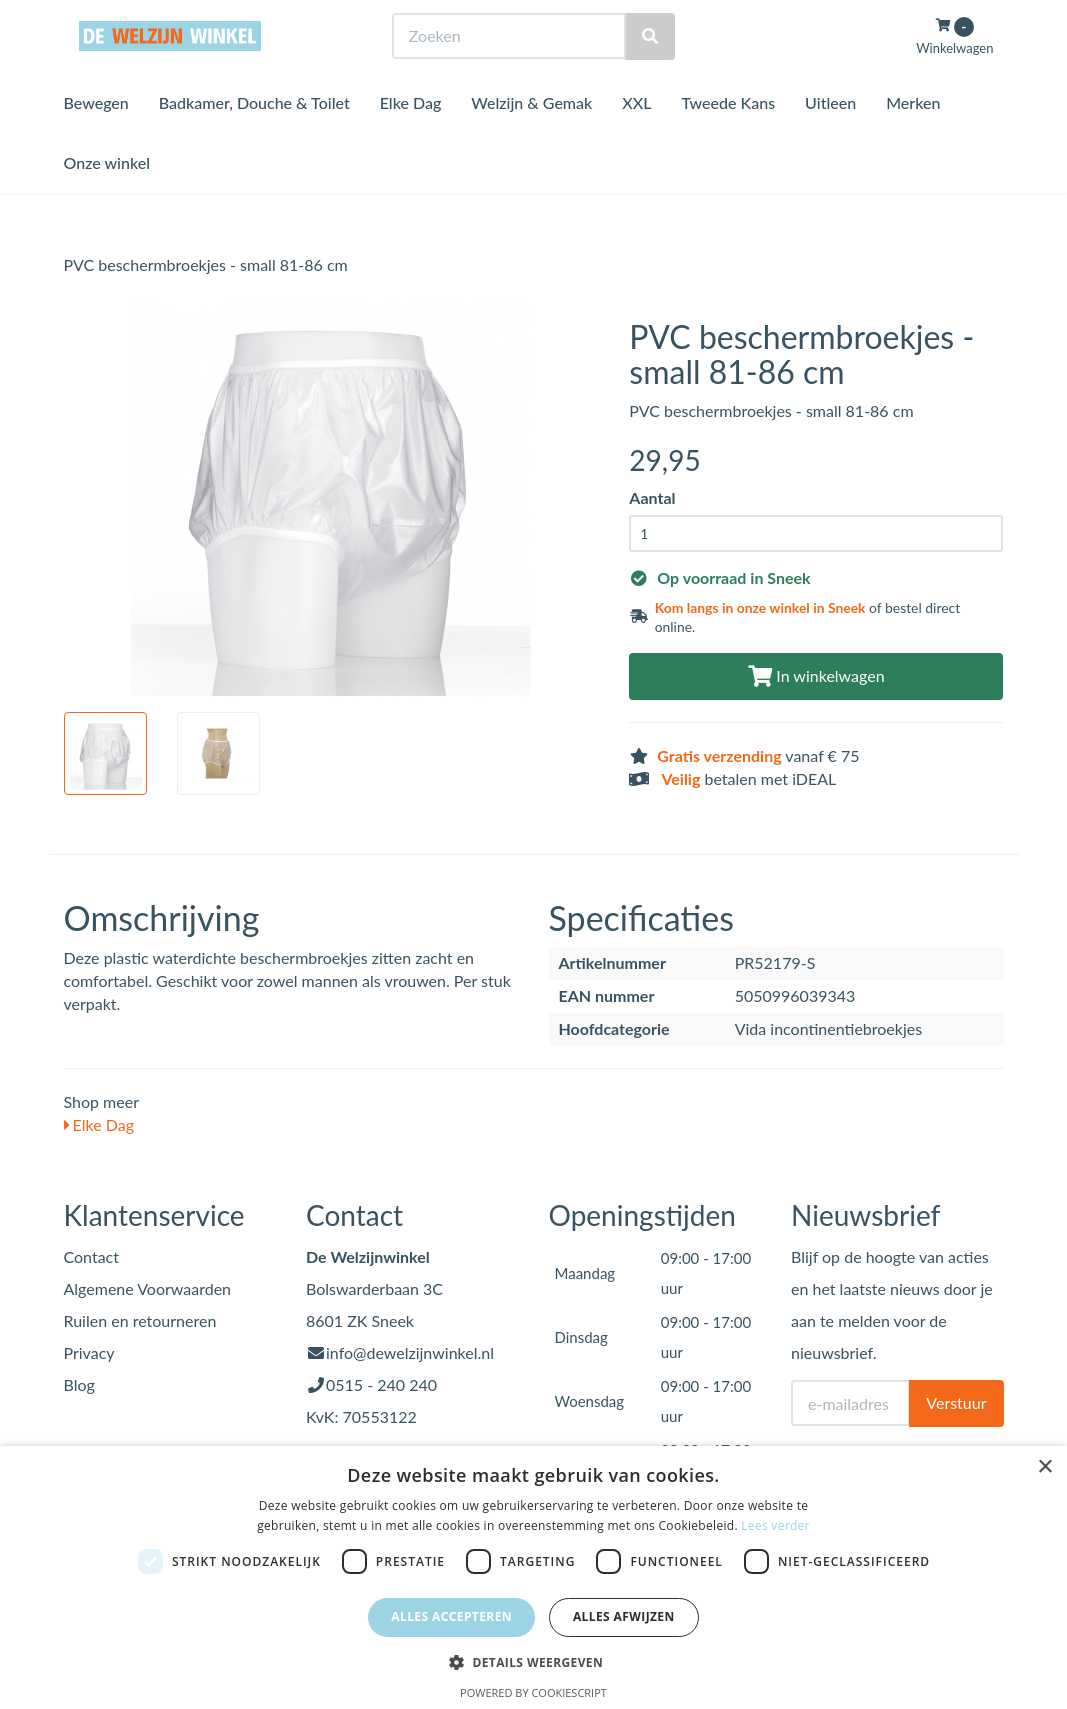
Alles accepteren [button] (451, 1616)
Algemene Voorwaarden (148, 1288)
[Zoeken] (650, 73)
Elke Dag (411, 139)
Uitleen (830, 139)
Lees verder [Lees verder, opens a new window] (775, 1525)
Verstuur (956, 1402)
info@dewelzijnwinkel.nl (410, 1352)
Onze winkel (107, 199)
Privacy (89, 1352)
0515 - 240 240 (381, 1384)
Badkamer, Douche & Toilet (254, 139)
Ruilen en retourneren (140, 1320)
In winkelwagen (816, 675)
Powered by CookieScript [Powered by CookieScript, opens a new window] (533, 1692)
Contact (91, 1256)
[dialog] (533, 1577)
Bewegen (96, 139)
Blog (79, 1384)
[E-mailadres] (850, 1403)
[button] (533, 1661)
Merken (913, 139)
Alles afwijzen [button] (624, 1616)
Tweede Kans (728, 139)
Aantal (652, 497)
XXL (636, 139)
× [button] (1044, 1467)
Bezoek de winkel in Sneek (145, 18)
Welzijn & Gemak (531, 139)
